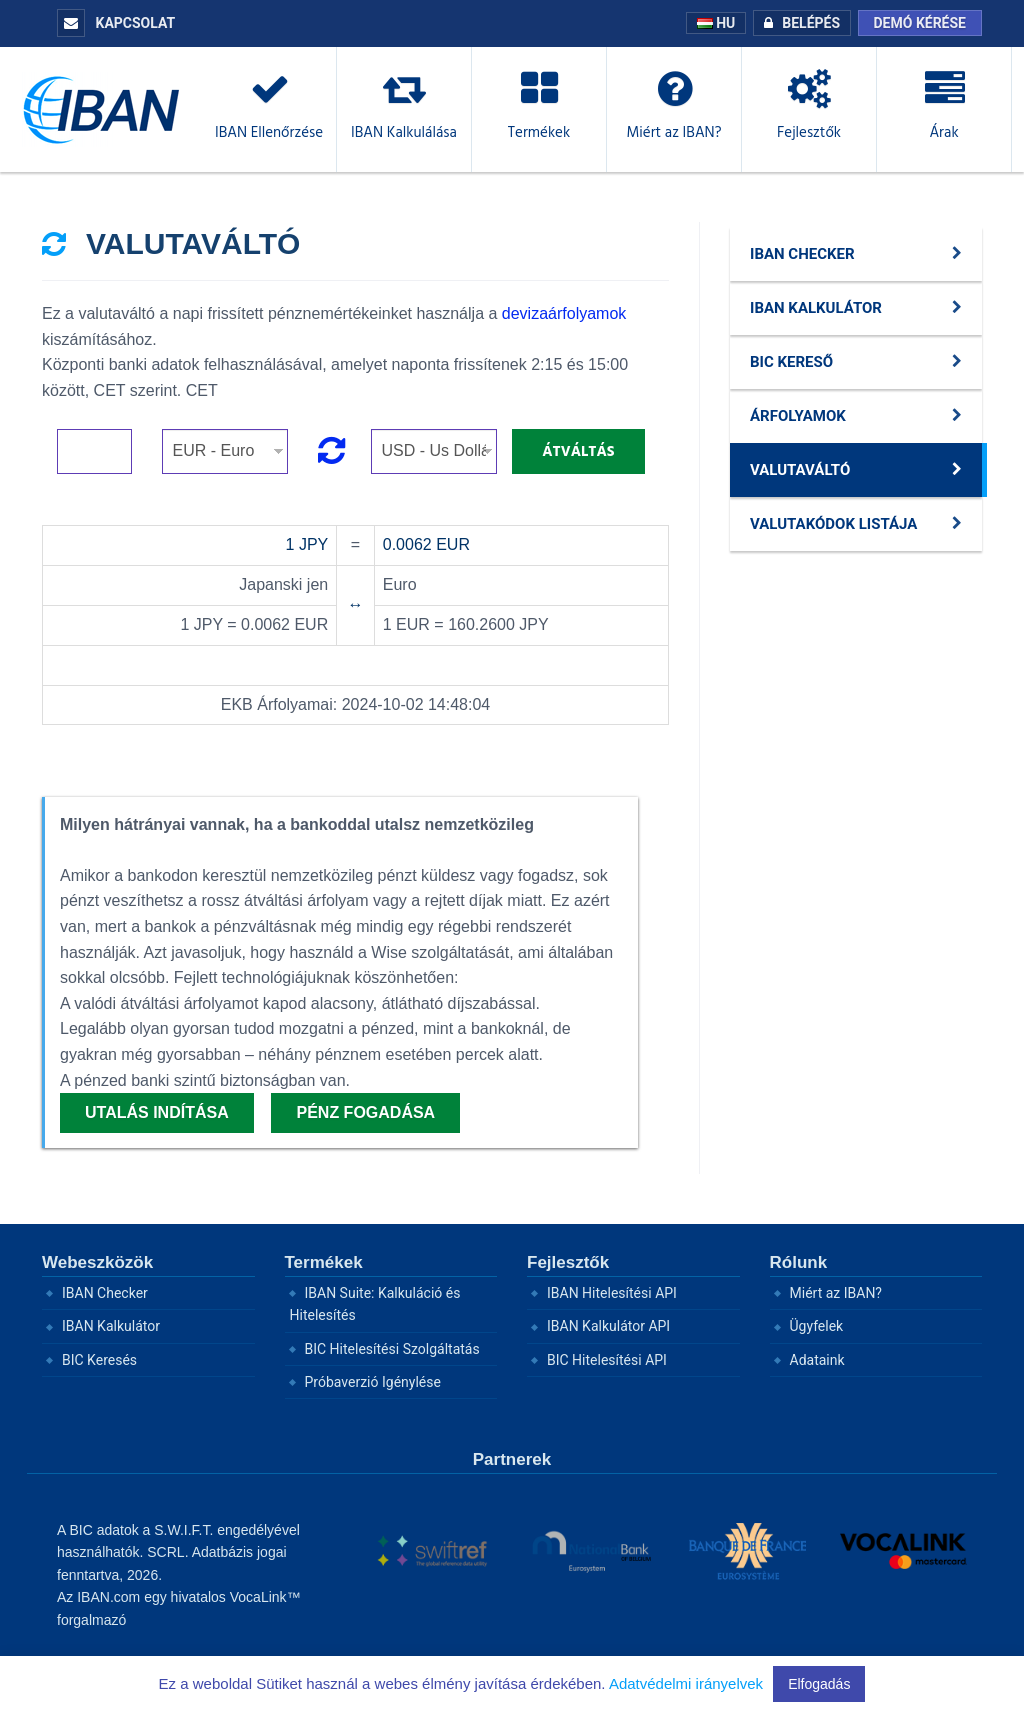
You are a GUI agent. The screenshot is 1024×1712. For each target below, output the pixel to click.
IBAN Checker (105, 1293)
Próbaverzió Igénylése (373, 1382)
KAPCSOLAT (116, 23)
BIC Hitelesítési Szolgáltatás (392, 1349)
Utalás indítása (157, 1112)
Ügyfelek (817, 1326)
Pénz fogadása (365, 1112)
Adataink (817, 1360)
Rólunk (799, 1262)
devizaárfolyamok (564, 313)
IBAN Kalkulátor (111, 1326)
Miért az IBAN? (836, 1293)
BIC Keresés (99, 1360)
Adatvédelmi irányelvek (686, 1683)
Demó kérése (920, 23)
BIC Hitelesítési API (607, 1360)
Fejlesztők (568, 1262)
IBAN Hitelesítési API (612, 1293)
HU (716, 23)
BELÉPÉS (797, 23)
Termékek (324, 1262)
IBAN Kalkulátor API (608, 1326)
